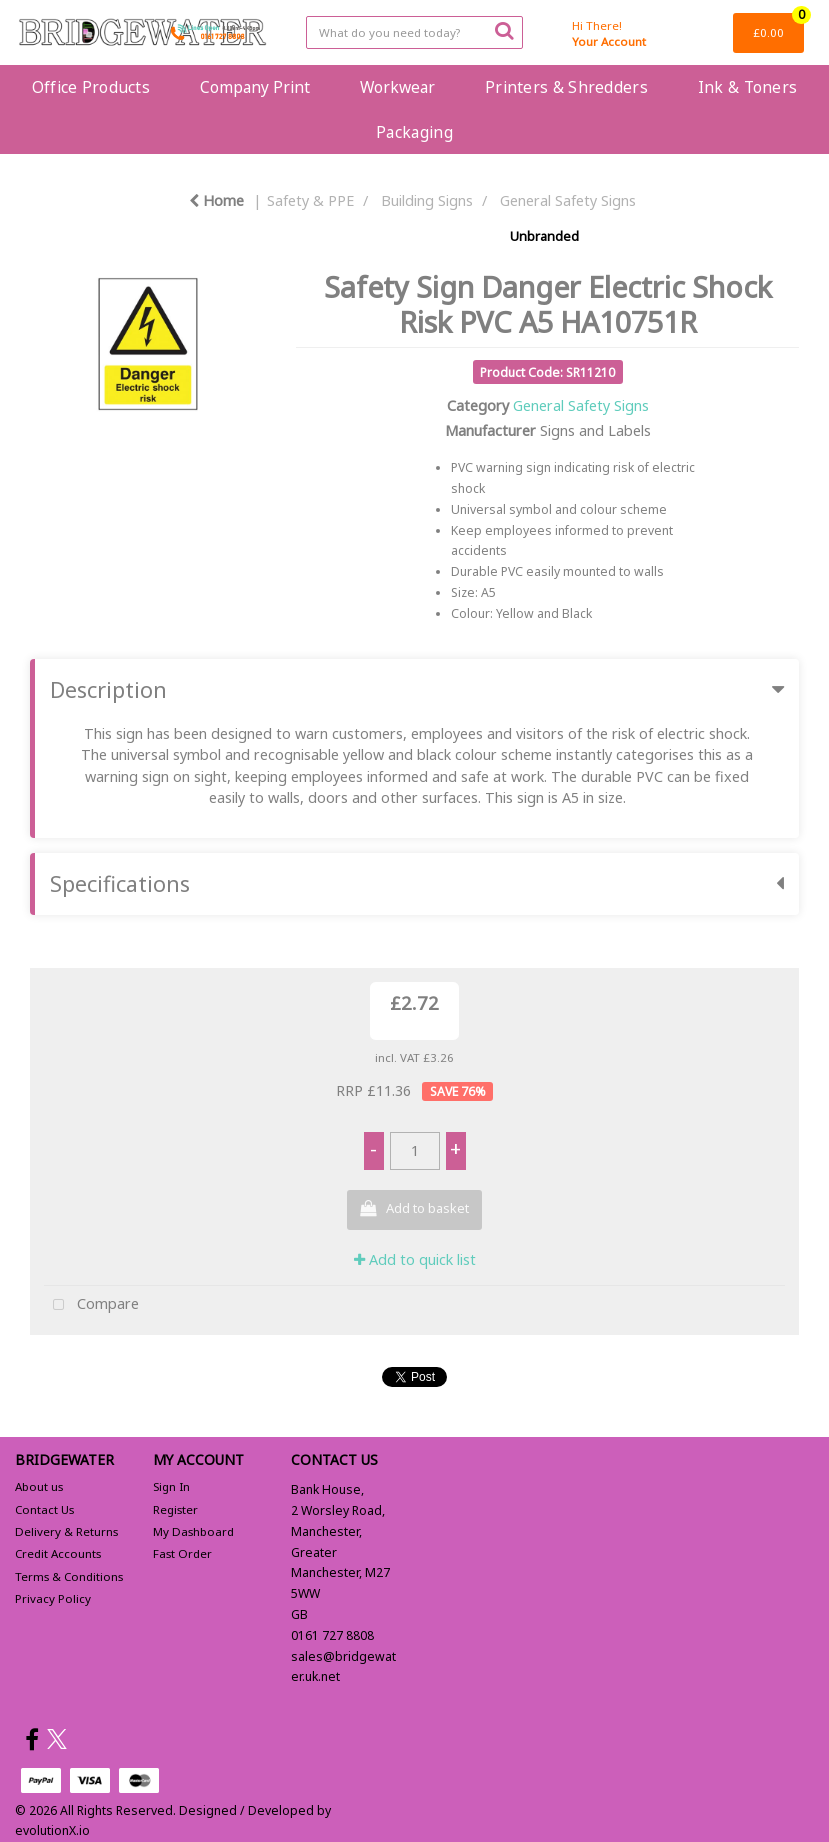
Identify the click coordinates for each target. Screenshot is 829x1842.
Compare (91, 1305)
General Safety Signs (568, 200)
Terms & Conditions (69, 1576)
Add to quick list (415, 1259)
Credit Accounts (58, 1553)
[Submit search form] (504, 30)
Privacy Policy (53, 1598)
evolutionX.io (52, 1830)
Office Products (91, 87)
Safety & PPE (310, 200)
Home (216, 200)
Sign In (171, 1486)
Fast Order (182, 1553)
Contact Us (44, 1509)
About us (39, 1486)
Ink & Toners (747, 87)
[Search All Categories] (414, 32)
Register (175, 1509)
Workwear (397, 87)
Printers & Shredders (566, 87)
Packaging (414, 132)
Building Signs (427, 200)
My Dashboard (193, 1531)
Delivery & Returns (66, 1531)
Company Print (255, 87)
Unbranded (544, 236)
